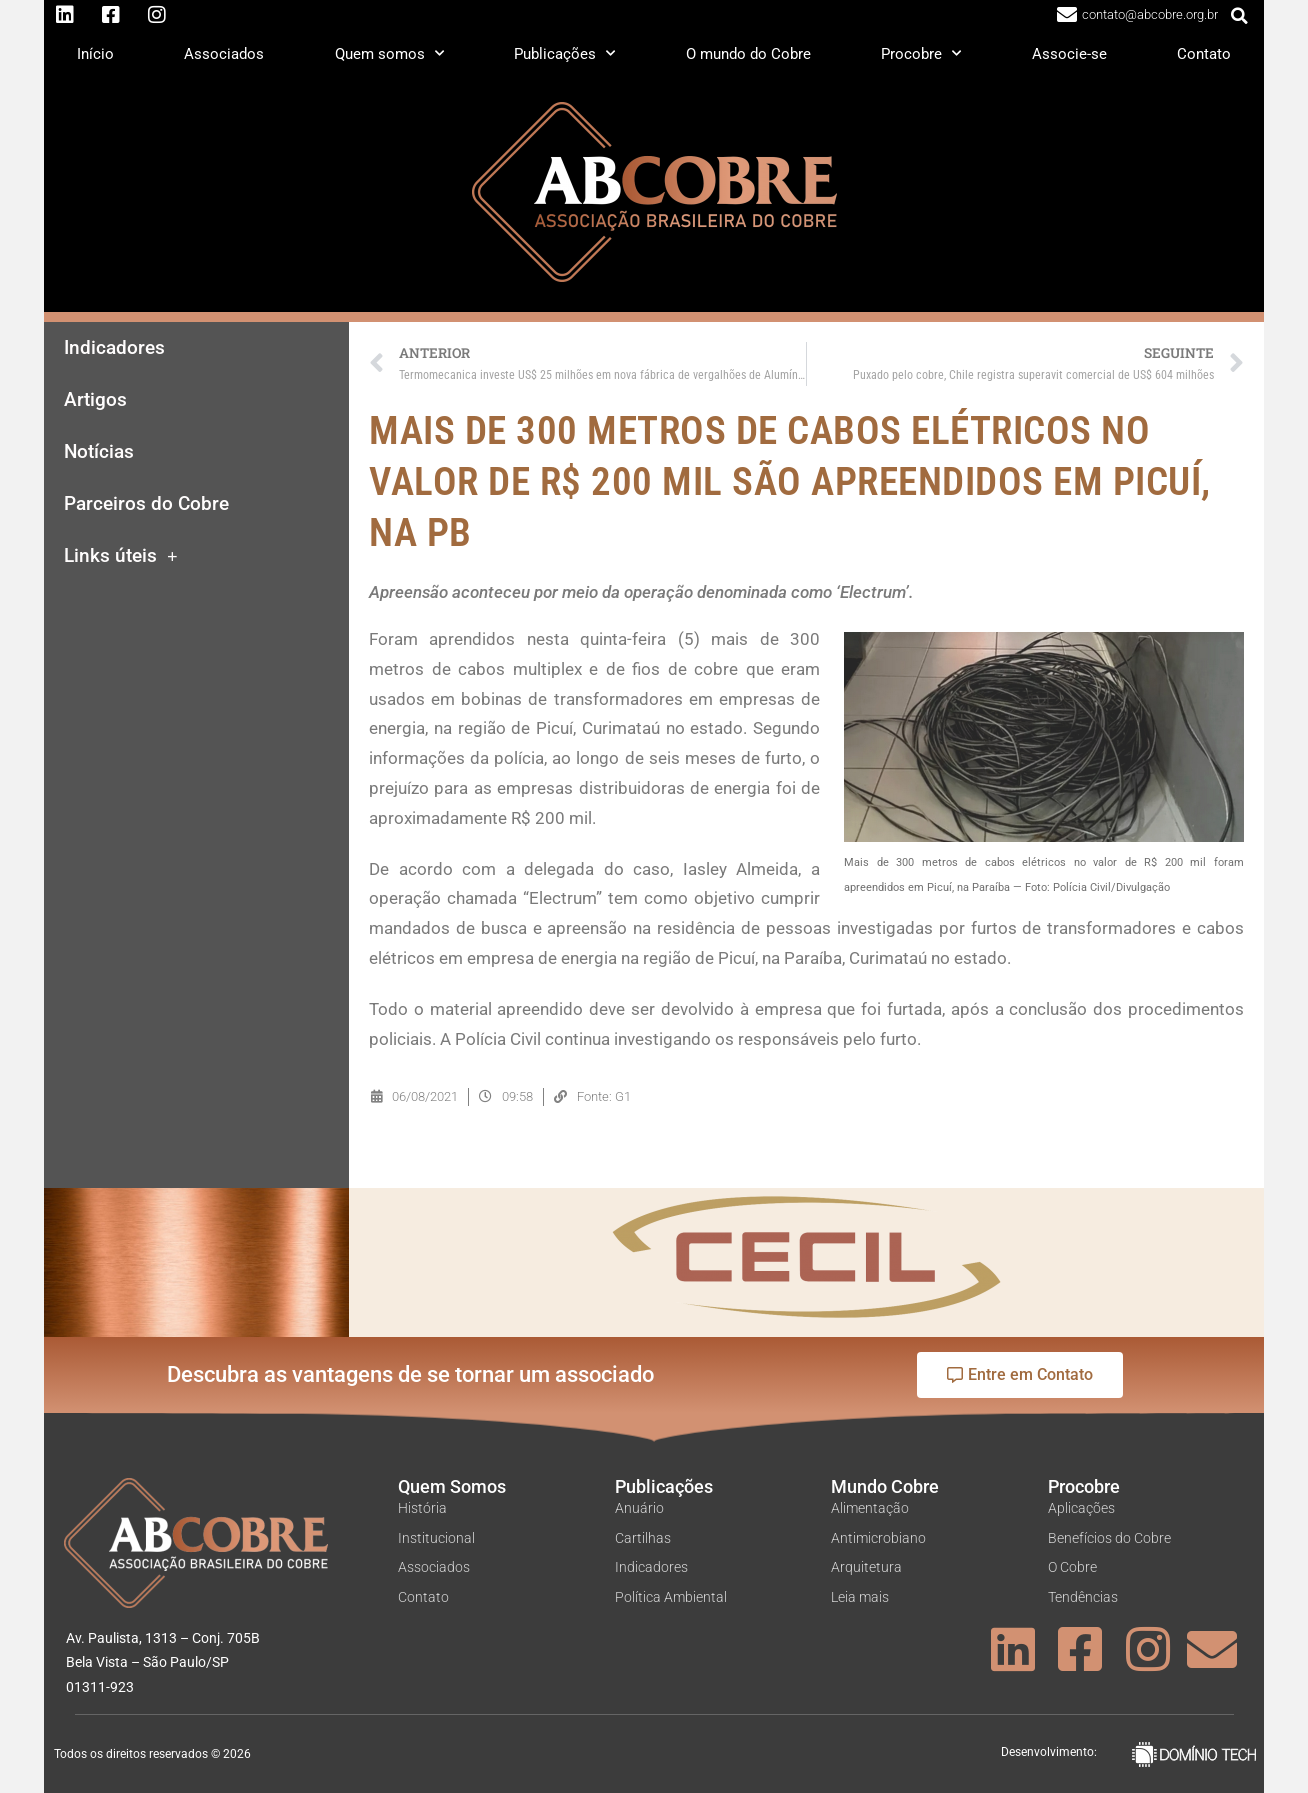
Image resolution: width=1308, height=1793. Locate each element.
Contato (1204, 54)
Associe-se (1069, 54)
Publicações (564, 53)
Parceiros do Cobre (146, 504)
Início (95, 54)
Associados (224, 54)
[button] (1240, 16)
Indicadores (114, 348)
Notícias (99, 452)
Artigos (95, 400)
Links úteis (121, 556)
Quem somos (389, 53)
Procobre (921, 53)
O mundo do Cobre (748, 54)
